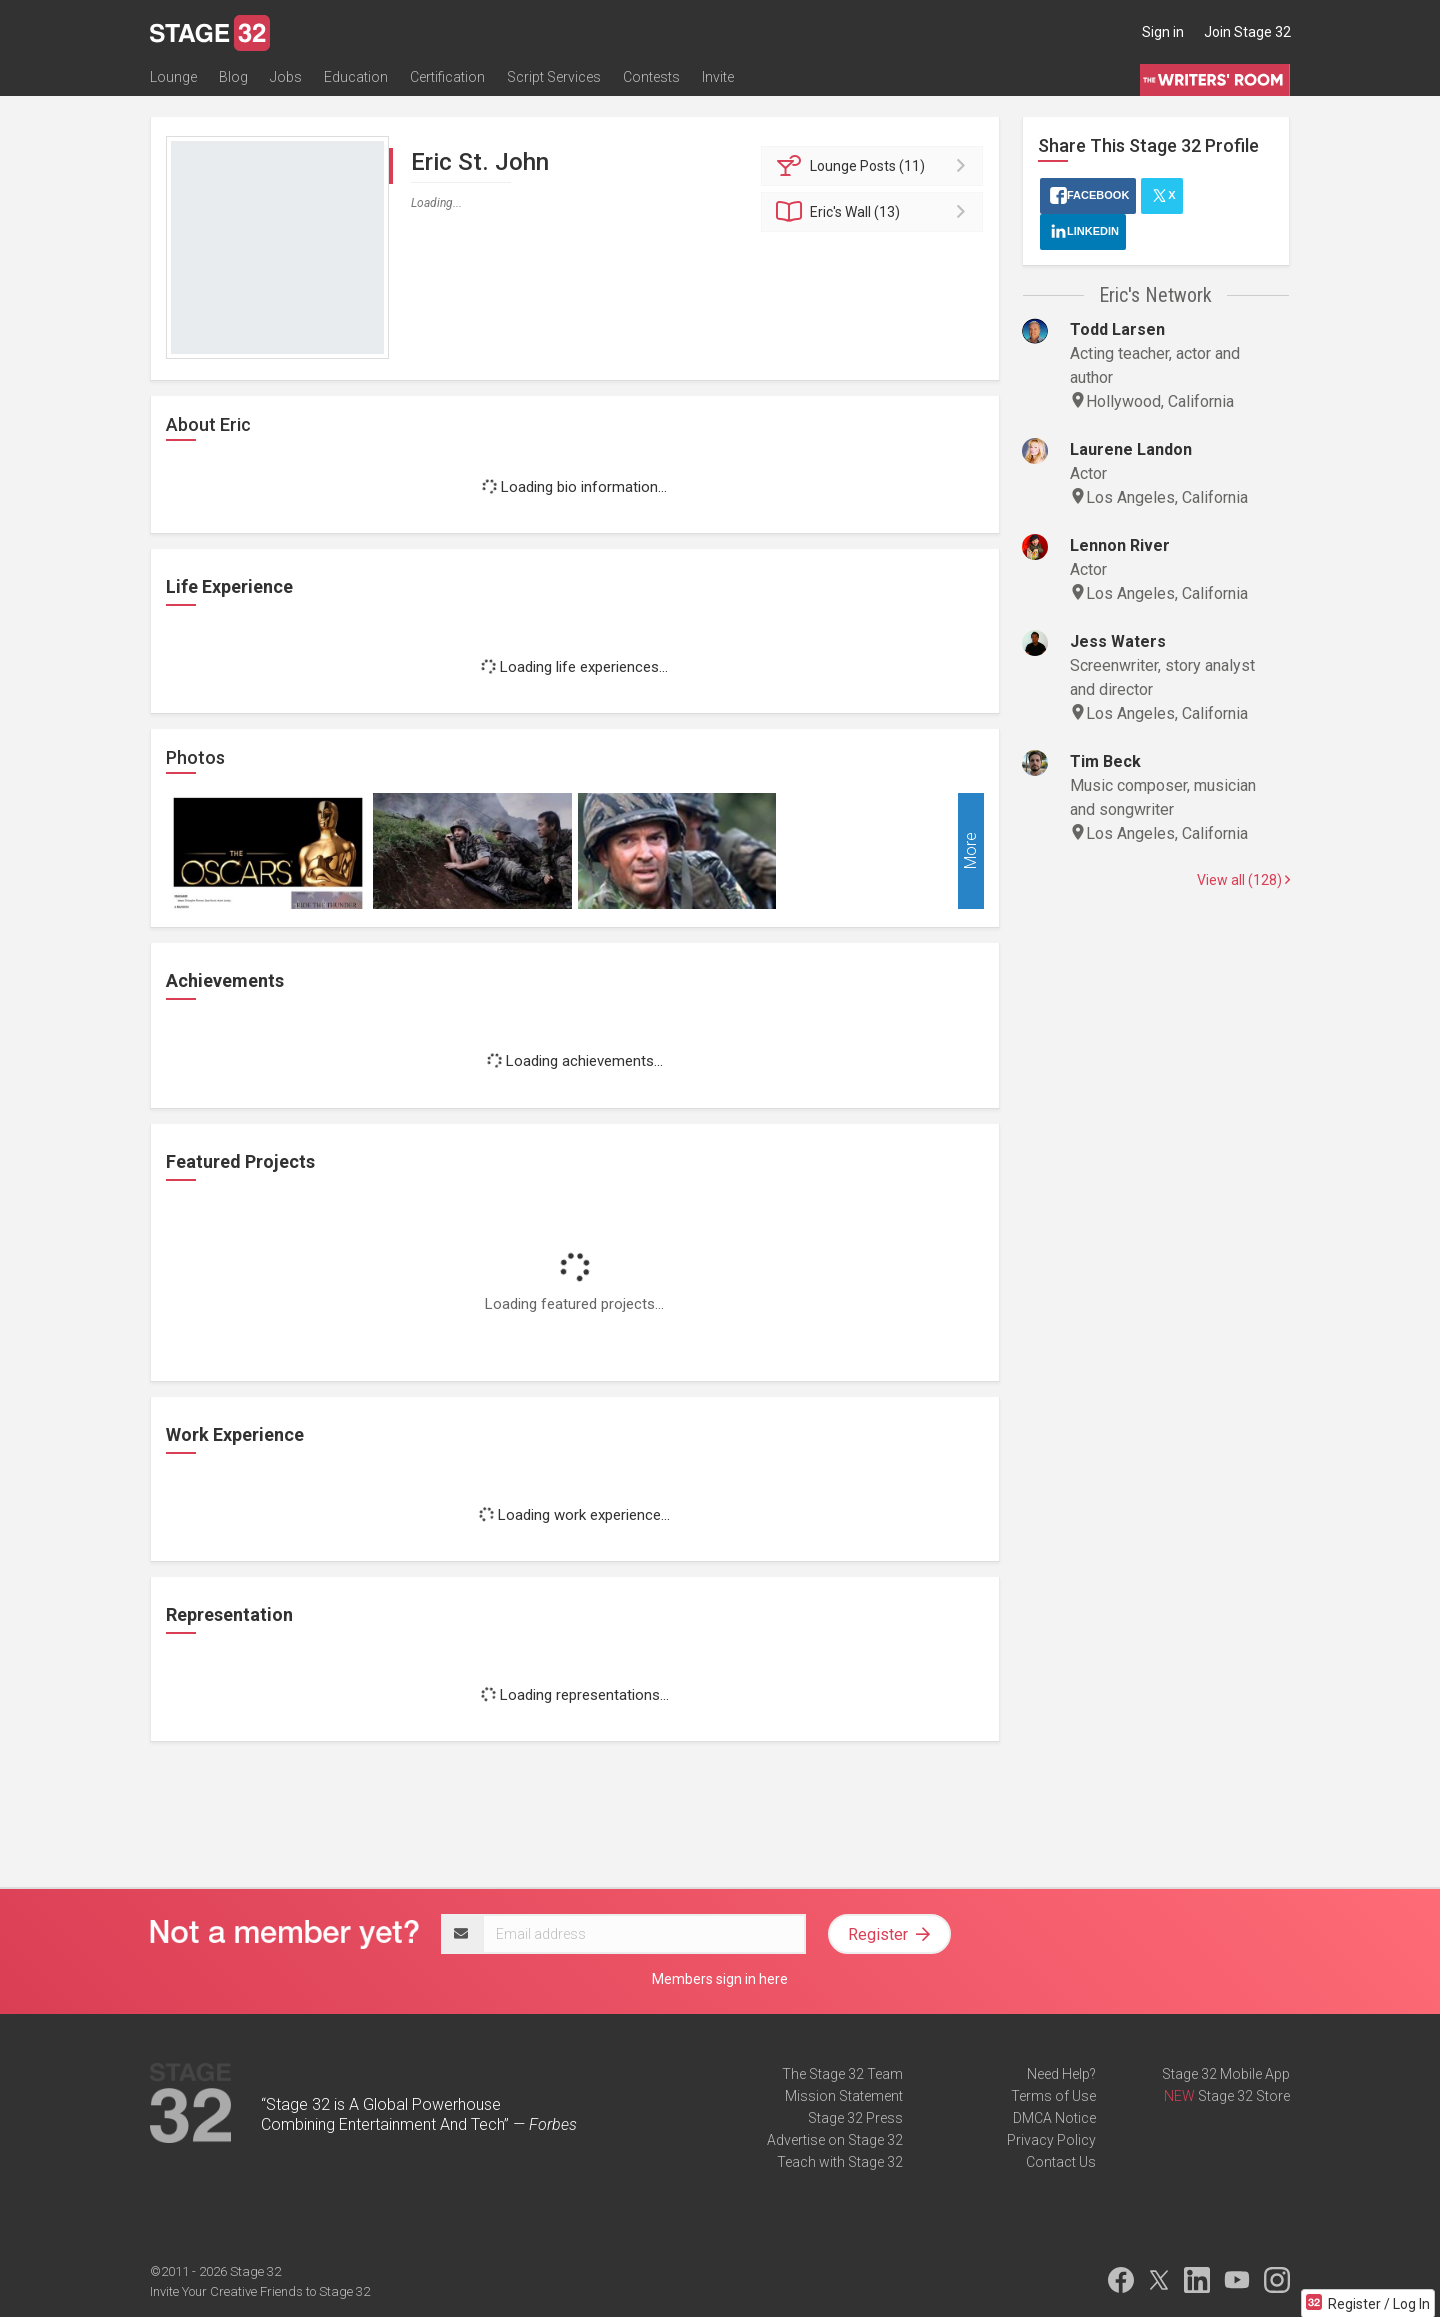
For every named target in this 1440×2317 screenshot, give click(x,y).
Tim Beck (1105, 761)
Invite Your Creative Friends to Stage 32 (260, 2291)
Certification (447, 77)
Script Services (554, 77)
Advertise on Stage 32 (835, 2140)
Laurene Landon (1131, 449)
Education (356, 77)
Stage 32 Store (1244, 2096)
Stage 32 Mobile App (1226, 2074)
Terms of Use (1053, 2096)
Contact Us (1061, 2162)
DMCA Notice (1054, 2118)
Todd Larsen (1117, 329)
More (970, 851)
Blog (233, 77)
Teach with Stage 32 (840, 2162)
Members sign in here (720, 1979)
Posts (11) (875, 166)
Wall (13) (875, 212)
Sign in (1163, 32)
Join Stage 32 (1247, 32)
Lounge (173, 77)
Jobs (286, 77)
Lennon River (1120, 545)
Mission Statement (844, 2096)
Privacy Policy (1051, 2140)
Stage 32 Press (855, 2118)
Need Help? (1061, 2074)
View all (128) (1243, 880)
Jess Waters (1118, 641)
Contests (651, 77)
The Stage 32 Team (842, 2074)
